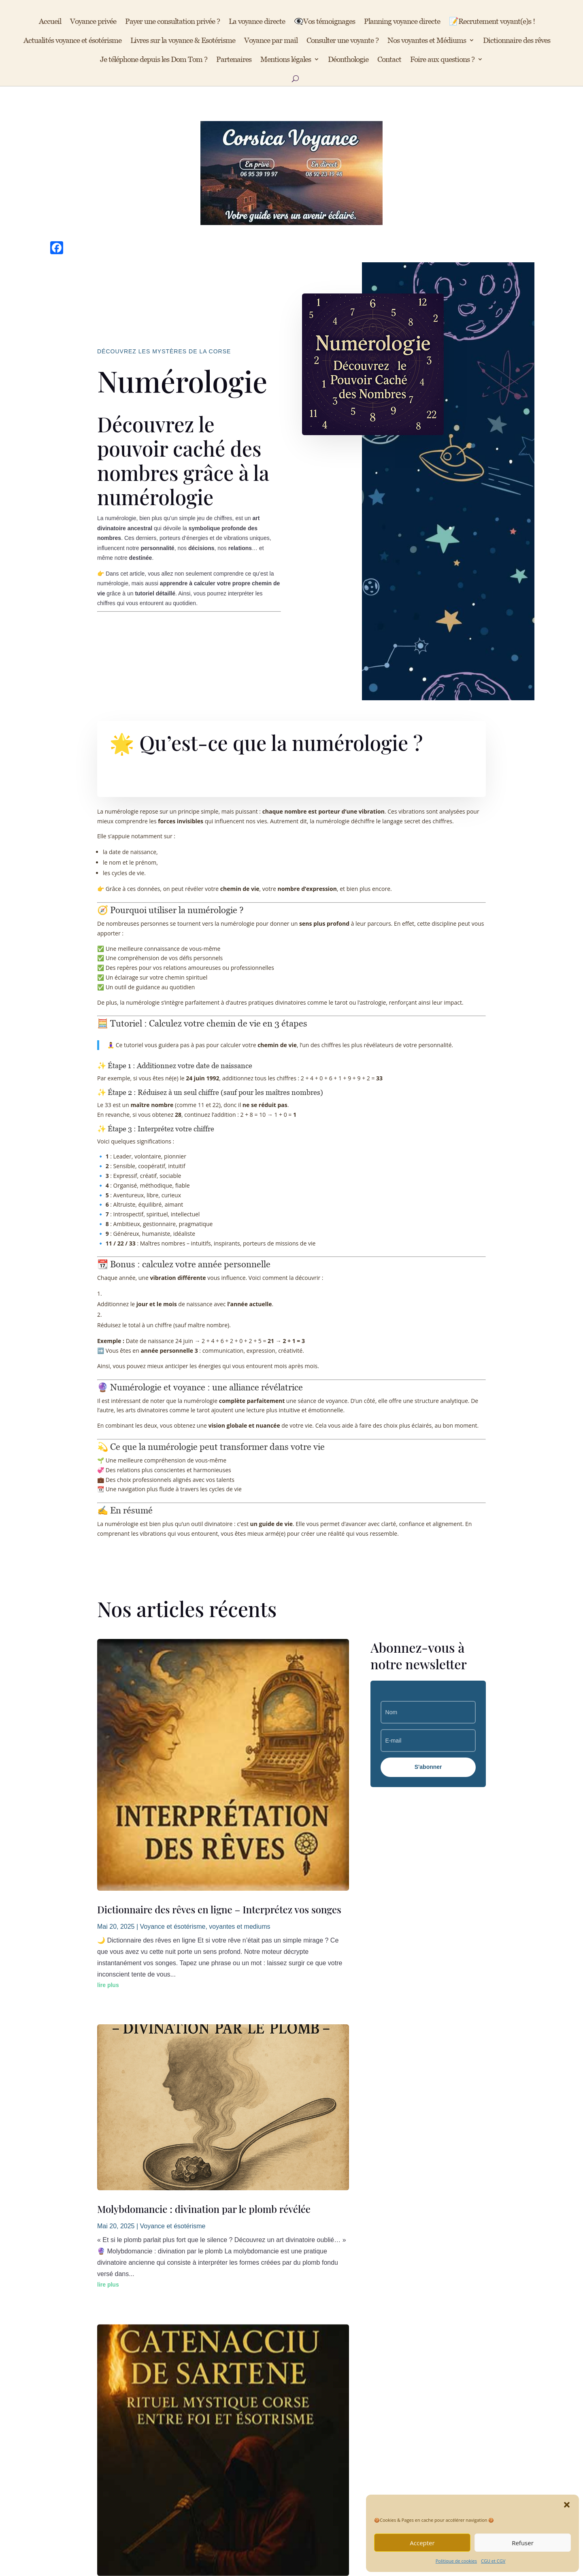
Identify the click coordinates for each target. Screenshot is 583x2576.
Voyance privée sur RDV (218, 2384)
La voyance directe (257, 22)
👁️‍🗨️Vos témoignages (324, 22)
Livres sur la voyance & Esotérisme (182, 41)
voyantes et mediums (239, 1714)
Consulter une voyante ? (342, 41)
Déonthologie (348, 60)
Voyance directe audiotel (219, 2357)
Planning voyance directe (402, 22)
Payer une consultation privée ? (172, 22)
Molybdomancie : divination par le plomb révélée (204, 1872)
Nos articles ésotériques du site (227, 2398)
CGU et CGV (493, 2561)
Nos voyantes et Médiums (426, 41)
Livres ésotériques (209, 2424)
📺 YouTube (413, 2371)
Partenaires (233, 60)
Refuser (523, 2543)
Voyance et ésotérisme (173, 1714)
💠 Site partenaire (421, 2384)
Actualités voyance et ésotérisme (72, 41)
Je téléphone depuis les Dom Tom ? (153, 60)
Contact (389, 60)
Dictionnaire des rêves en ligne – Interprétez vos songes (219, 1698)
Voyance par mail (271, 41)
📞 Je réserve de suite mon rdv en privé (292, 2484)
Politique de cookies (456, 2561)
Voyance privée (93, 22)
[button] (567, 2505)
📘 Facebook (414, 2357)
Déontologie (97, 2398)
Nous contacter (312, 2357)
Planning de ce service (215, 2371)
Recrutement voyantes (321, 2371)
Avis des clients (206, 2411)
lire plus (108, 1773)
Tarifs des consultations (323, 2384)
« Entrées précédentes (136, 2180)
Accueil (50, 22)
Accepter (422, 2543)
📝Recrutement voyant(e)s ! (492, 22)
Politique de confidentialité (117, 2384)
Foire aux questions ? (442, 60)
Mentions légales (285, 60)
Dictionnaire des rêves (516, 41)
